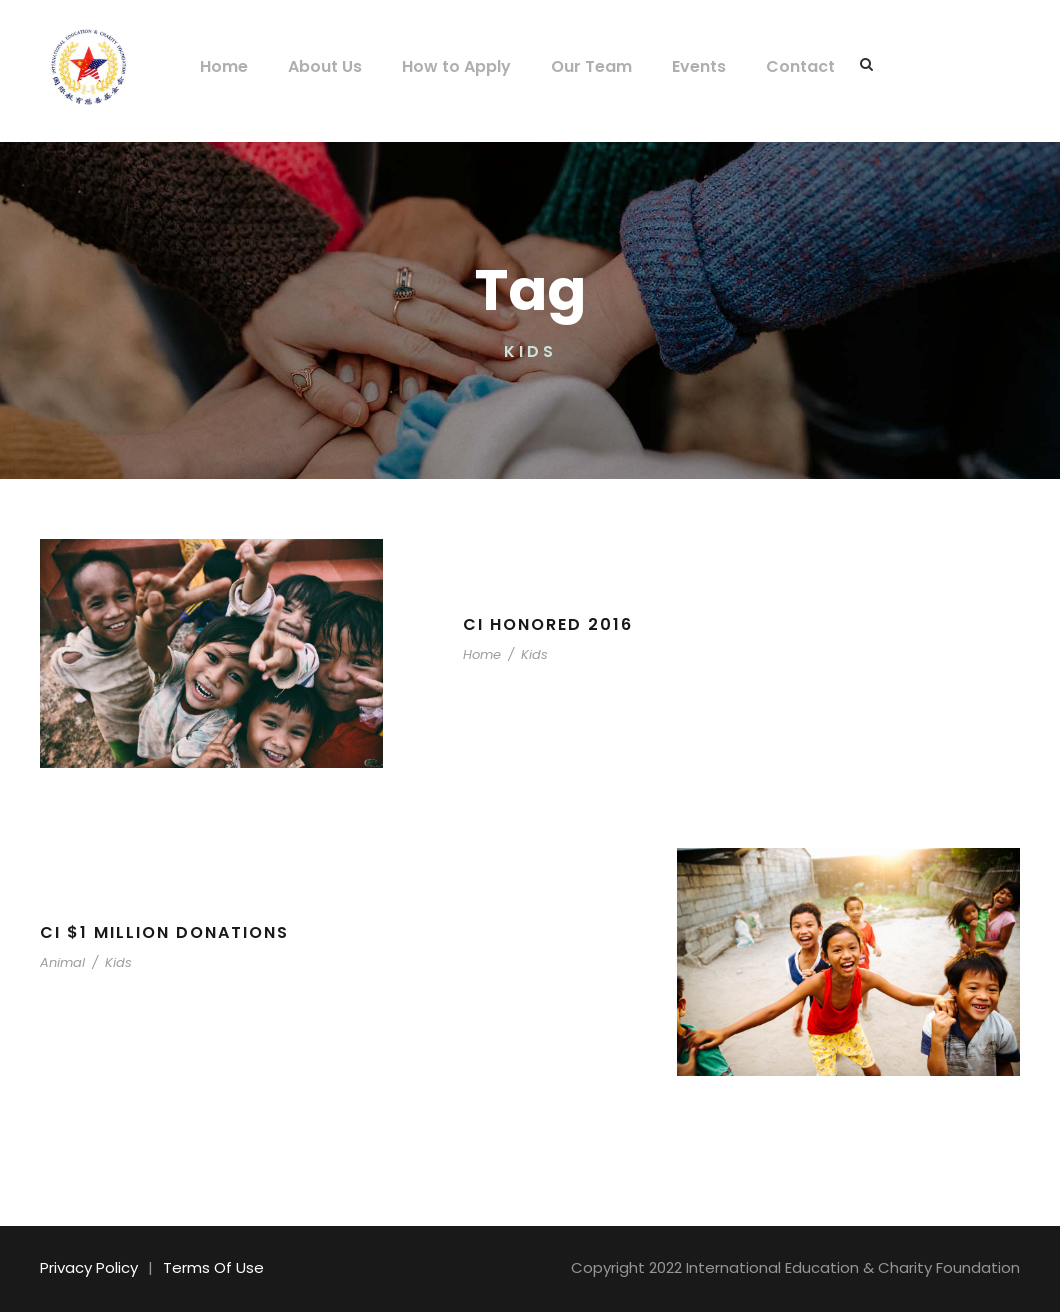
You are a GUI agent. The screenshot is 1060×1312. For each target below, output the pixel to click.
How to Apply (447, 66)
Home (222, 66)
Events (677, 66)
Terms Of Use (203, 1267)
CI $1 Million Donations (167, 932)
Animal (60, 962)
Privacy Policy (86, 1267)
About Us (319, 66)
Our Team (574, 66)
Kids (527, 654)
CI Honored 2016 (549, 624)
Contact (773, 66)
